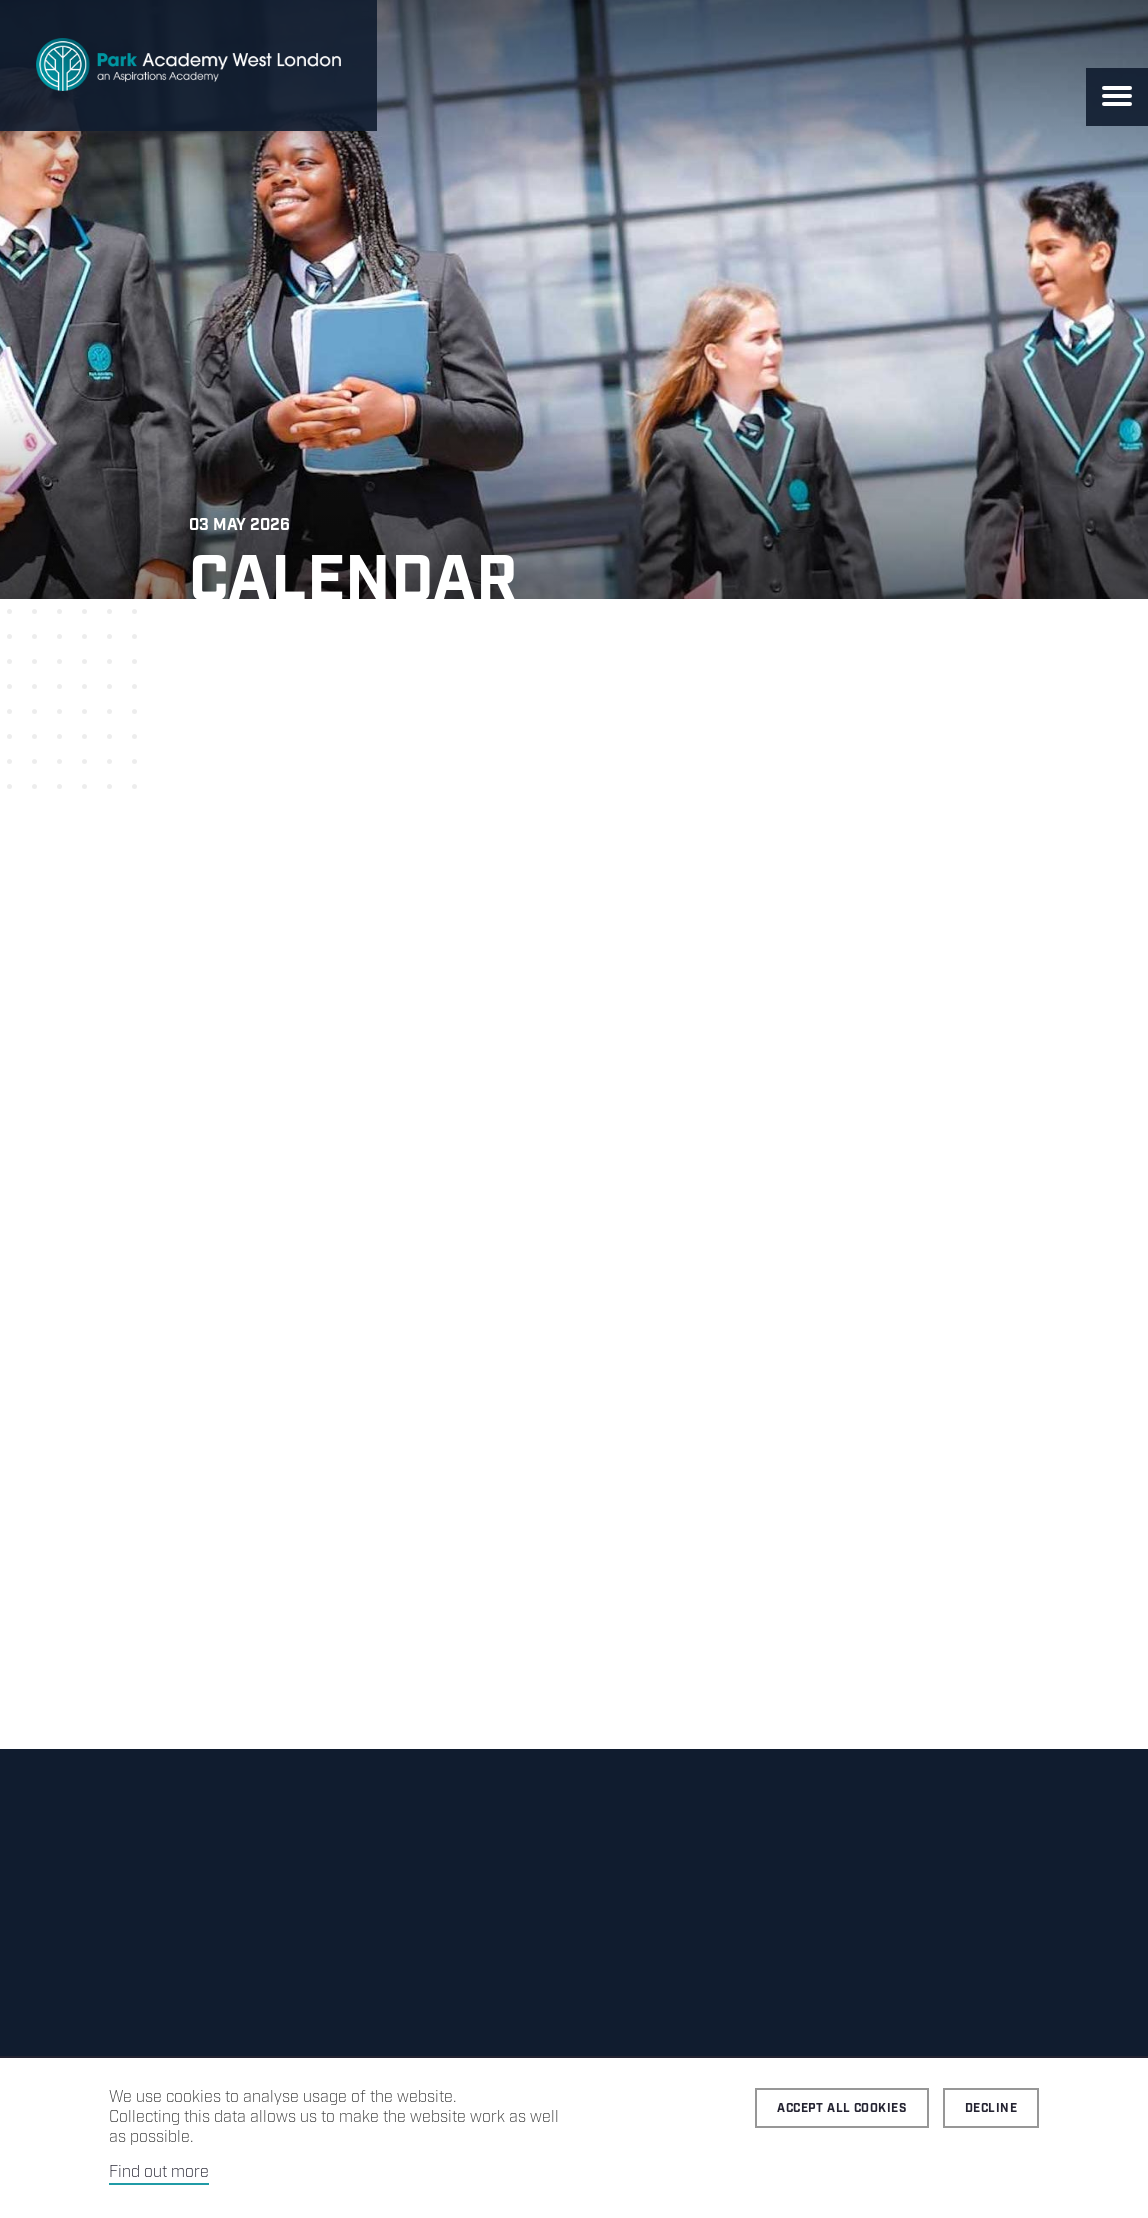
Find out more (159, 2172)
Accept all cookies (842, 2108)
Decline (991, 2108)
